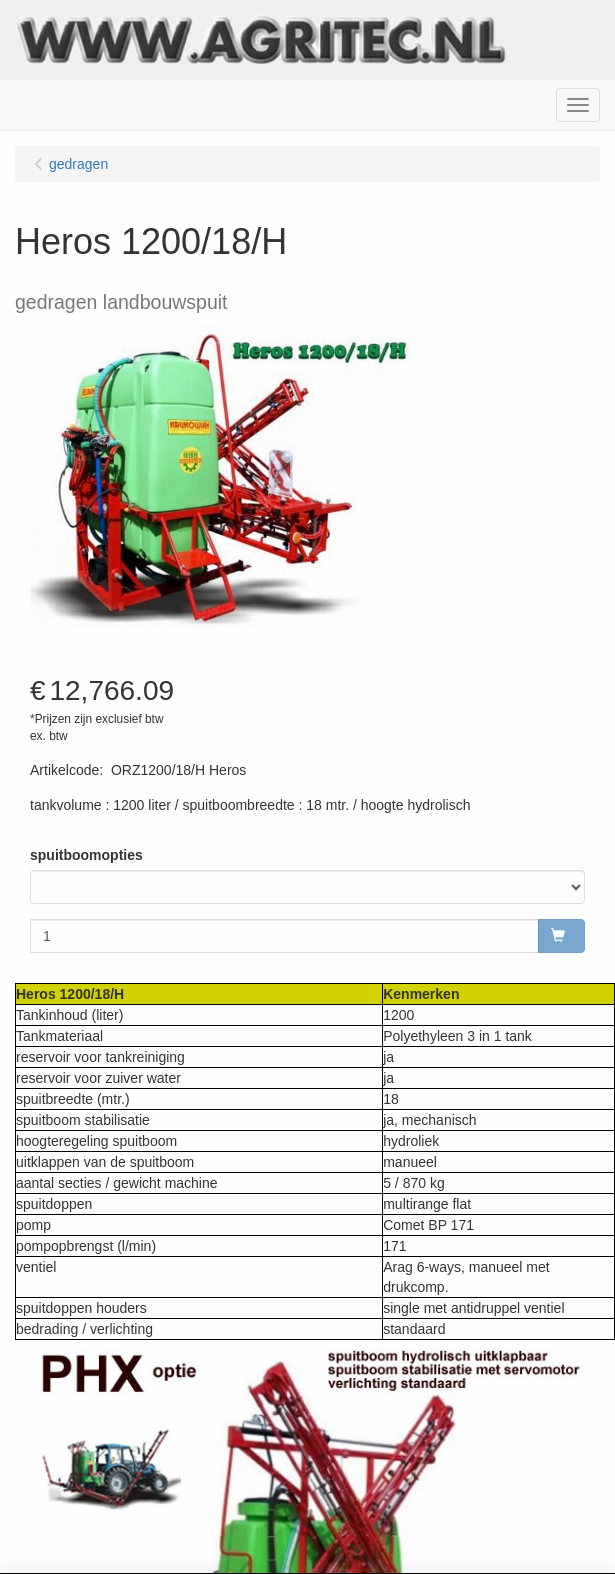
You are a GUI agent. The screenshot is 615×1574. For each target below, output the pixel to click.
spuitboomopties (86, 855)
